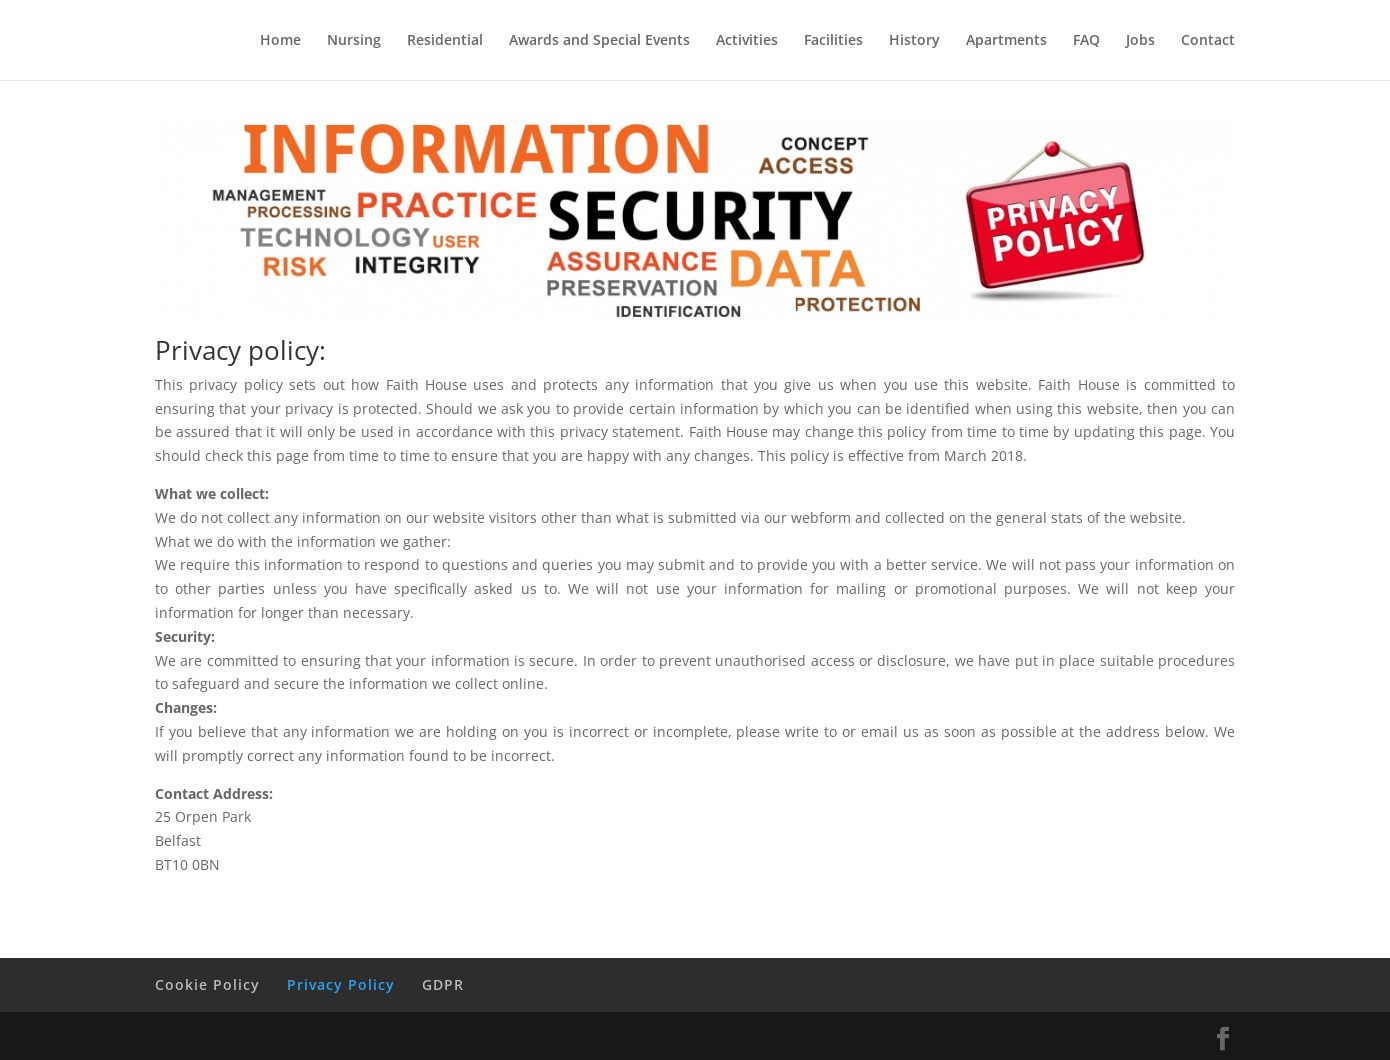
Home (280, 41)
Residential (445, 41)
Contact (1208, 41)
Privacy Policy (341, 984)
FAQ (1086, 41)
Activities (747, 41)
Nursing (354, 41)
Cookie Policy (207, 984)
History (914, 41)
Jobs (1140, 41)
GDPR (443, 984)
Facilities (833, 41)
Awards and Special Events (599, 41)
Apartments (1006, 41)
